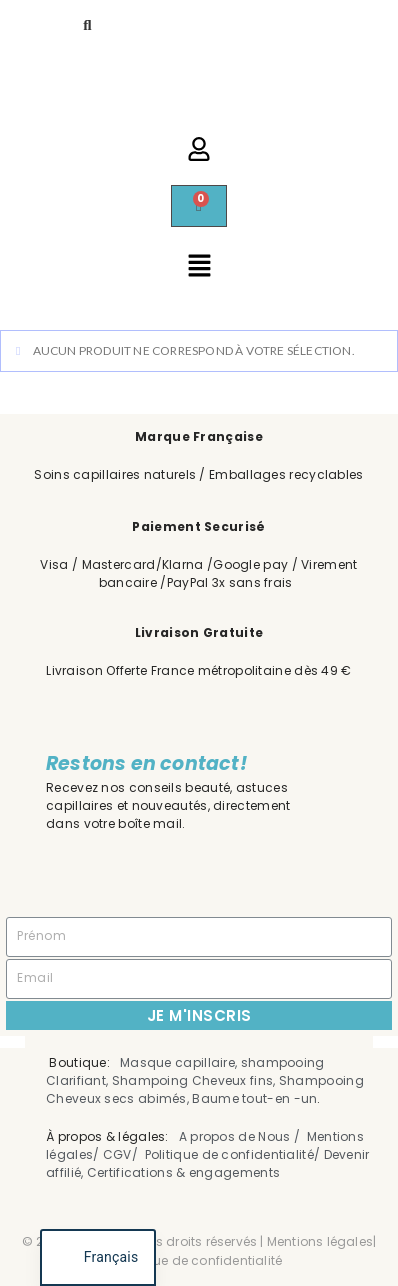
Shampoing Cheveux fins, (194, 1080)
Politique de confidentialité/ (233, 1154)
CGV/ (124, 1154)
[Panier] (199, 206)
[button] (199, 266)
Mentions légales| (321, 1241)
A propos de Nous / (241, 1136)
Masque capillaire (177, 1062)
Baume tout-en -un (254, 1098)
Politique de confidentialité (199, 1260)
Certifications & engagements (185, 1172)
